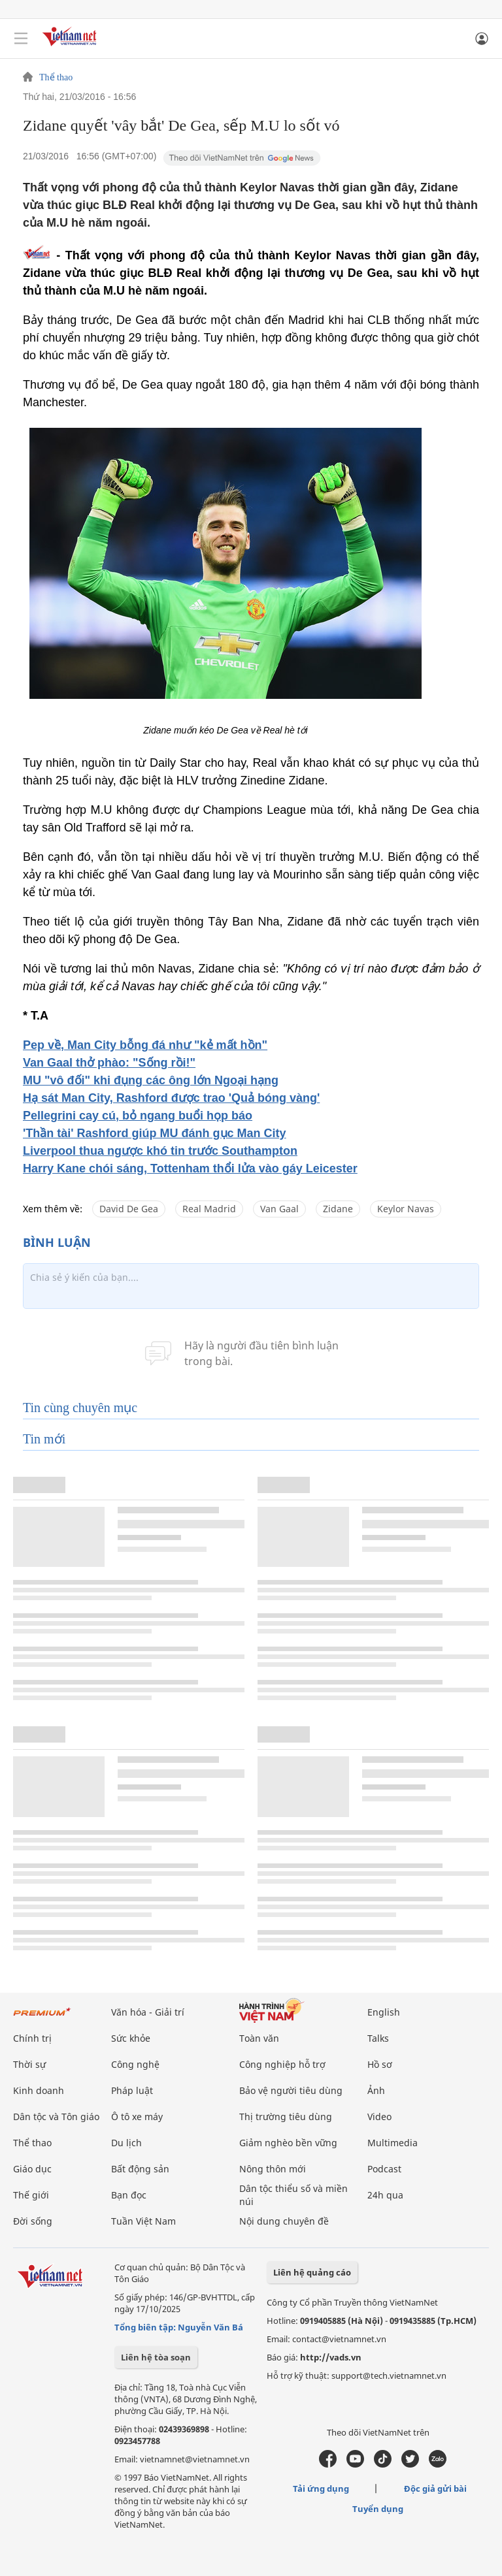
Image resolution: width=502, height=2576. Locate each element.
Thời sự (29, 2064)
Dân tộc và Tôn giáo (56, 2116)
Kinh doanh (38, 2090)
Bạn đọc (128, 2195)
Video (379, 2116)
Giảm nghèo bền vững (288, 2142)
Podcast (384, 2169)
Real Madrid (209, 1208)
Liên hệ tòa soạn (156, 2357)
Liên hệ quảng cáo (312, 2272)
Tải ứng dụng (321, 2488)
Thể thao (56, 77)
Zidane (338, 1208)
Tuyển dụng (377, 2509)
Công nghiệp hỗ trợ (282, 2064)
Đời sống (32, 2221)
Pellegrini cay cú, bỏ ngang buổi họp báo (137, 1115)
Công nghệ (135, 2064)
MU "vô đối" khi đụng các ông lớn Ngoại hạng (150, 1080)
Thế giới (31, 2195)
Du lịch (126, 2142)
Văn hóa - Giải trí (147, 2012)
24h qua (385, 2195)
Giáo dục (32, 2169)
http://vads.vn (330, 2357)
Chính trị (32, 2038)
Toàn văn (259, 2038)
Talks (378, 2038)
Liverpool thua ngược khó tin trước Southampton (160, 1150)
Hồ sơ (379, 2064)
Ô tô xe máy (137, 2116)
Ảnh (376, 2090)
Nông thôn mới (272, 2169)
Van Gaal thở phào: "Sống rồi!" (109, 1062)
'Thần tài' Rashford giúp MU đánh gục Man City (154, 1133)
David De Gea (128, 1208)
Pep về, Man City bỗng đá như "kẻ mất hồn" (145, 1045)
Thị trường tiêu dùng (285, 2116)
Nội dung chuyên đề (284, 2221)
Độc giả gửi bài (435, 2488)
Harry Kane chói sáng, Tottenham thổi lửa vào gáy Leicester (190, 1168)
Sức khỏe (130, 2038)
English (383, 2012)
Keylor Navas (405, 1208)
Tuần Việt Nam (143, 2221)
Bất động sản (140, 2169)
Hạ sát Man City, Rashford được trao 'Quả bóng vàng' (171, 1097)
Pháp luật (132, 2090)
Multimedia (392, 2142)
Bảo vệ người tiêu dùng (291, 2090)
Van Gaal (279, 1208)
